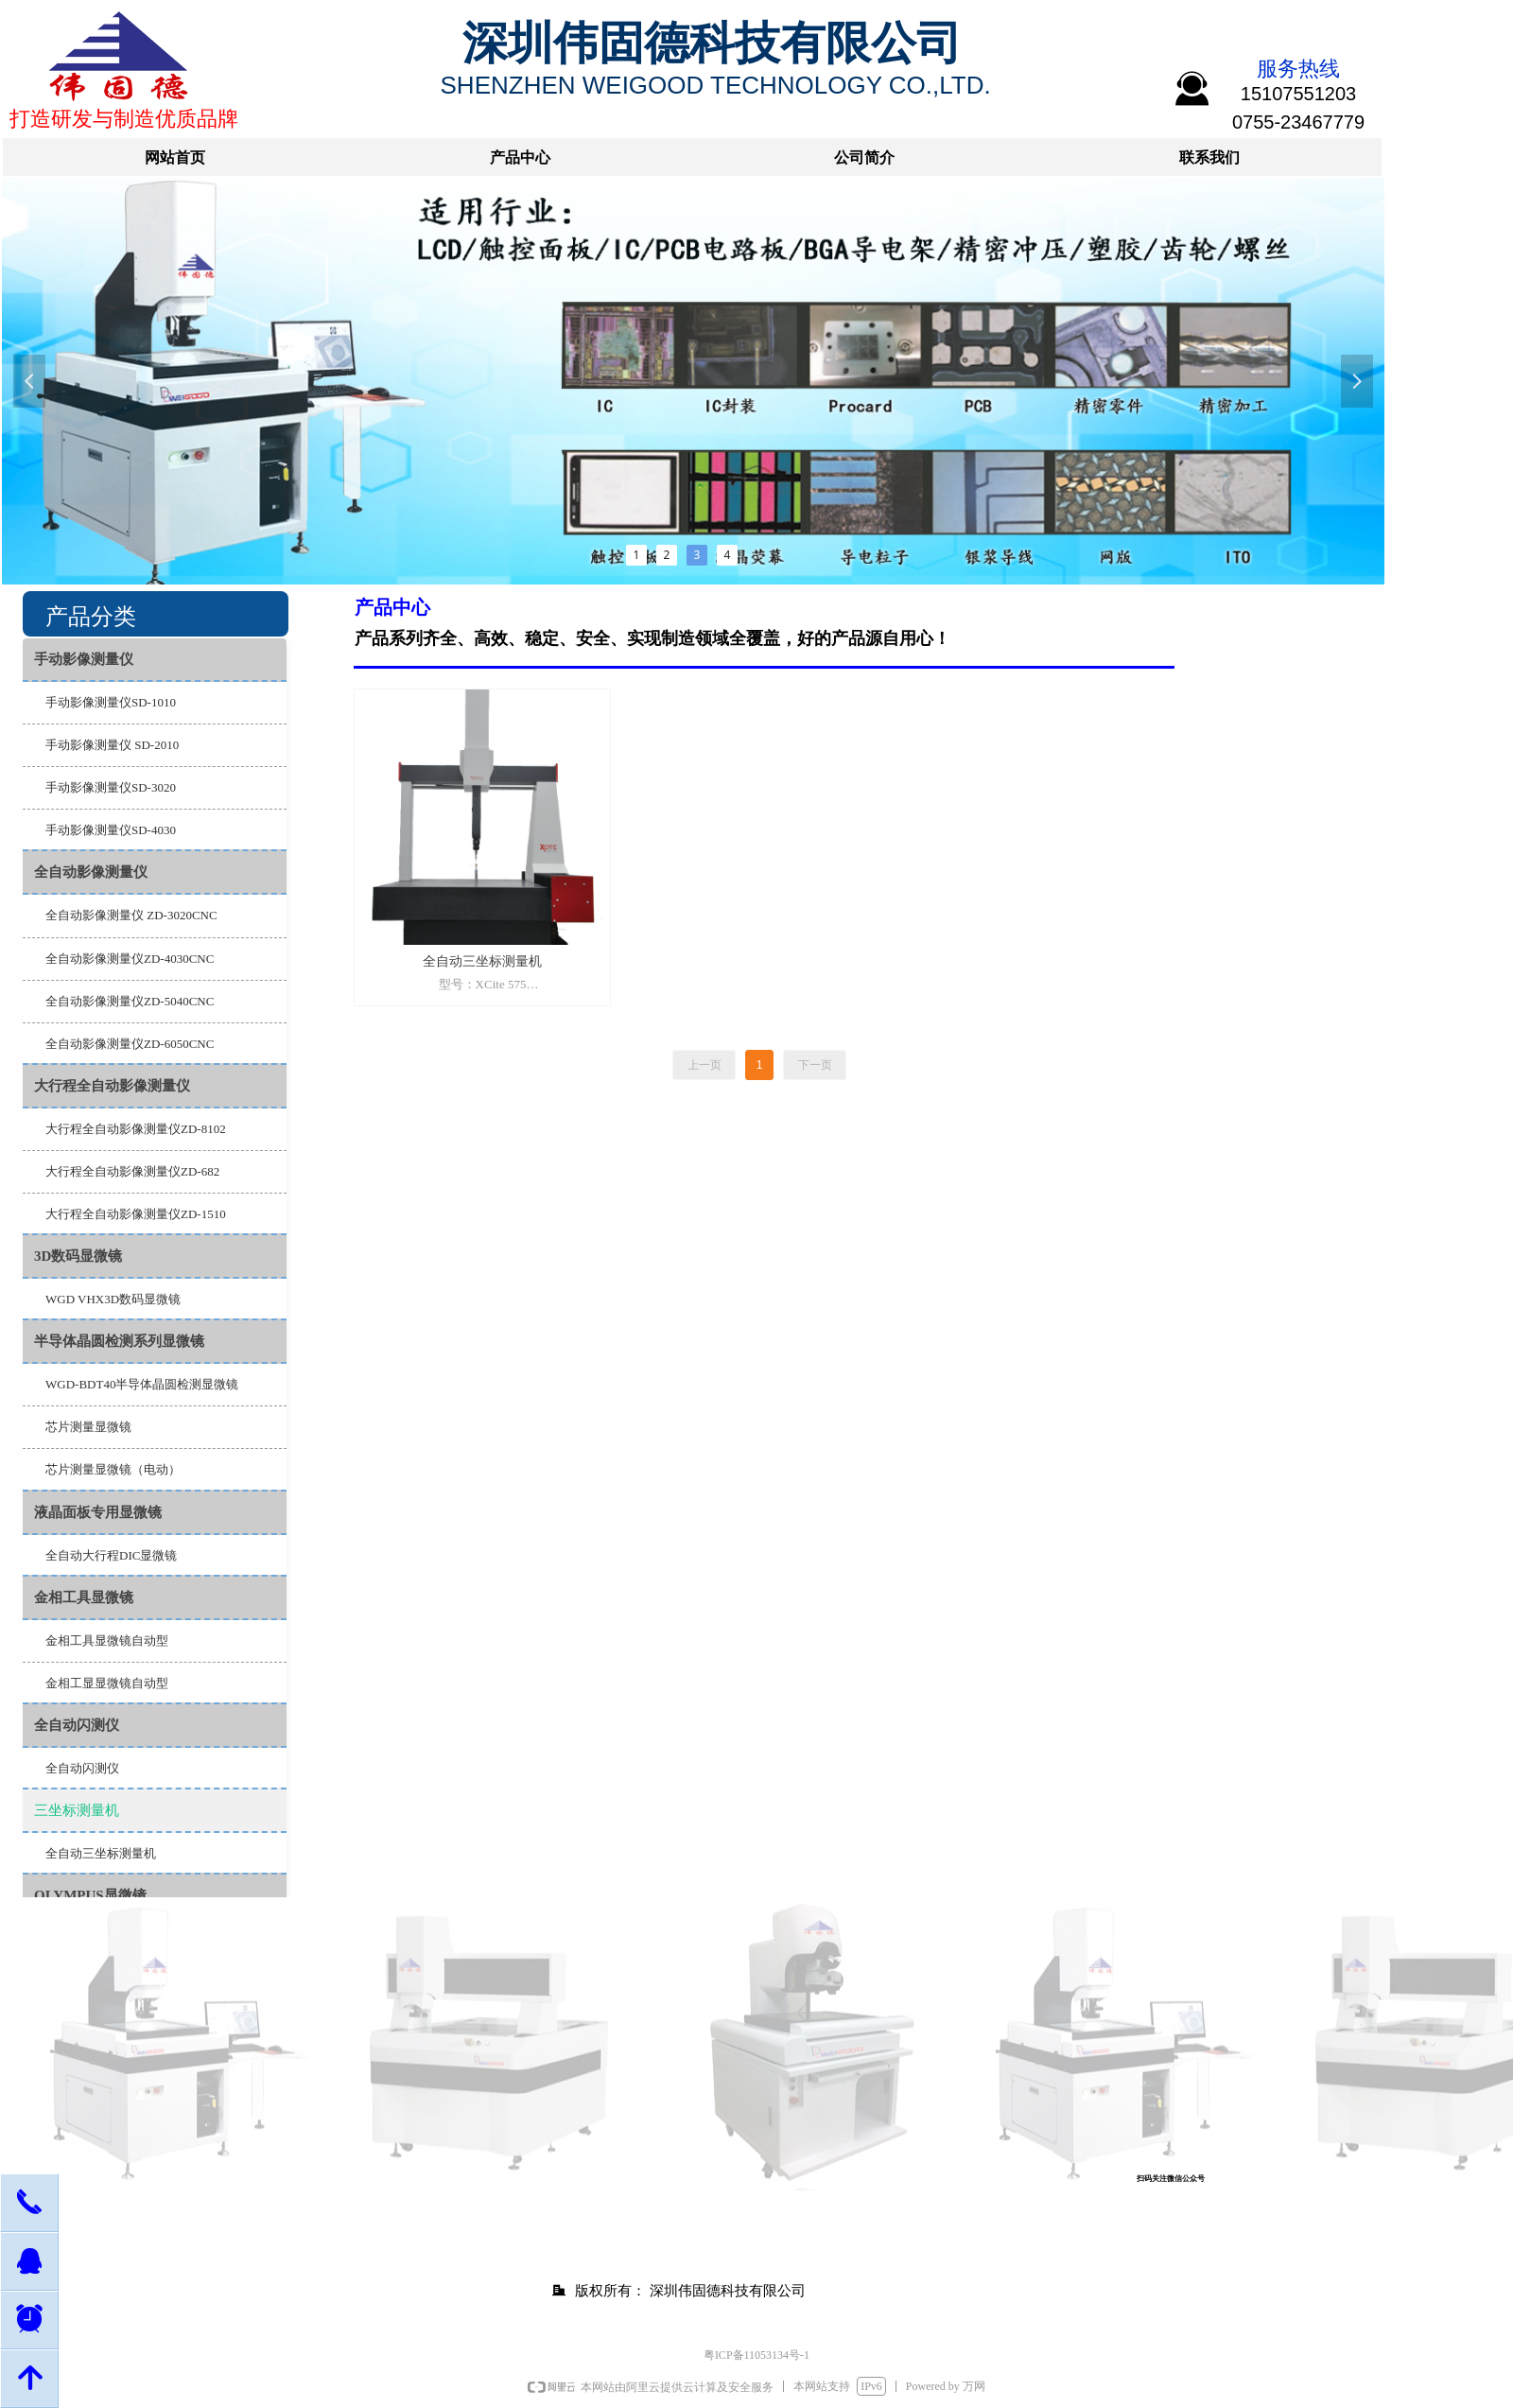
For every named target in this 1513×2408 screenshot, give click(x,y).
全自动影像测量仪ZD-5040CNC (129, 1001)
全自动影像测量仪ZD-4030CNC (129, 958)
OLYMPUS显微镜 (90, 1895)
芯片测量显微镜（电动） (113, 1469)
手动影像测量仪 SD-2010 (112, 745)
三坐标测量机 (76, 1810)
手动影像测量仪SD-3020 (110, 787)
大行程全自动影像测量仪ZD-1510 (135, 1214)
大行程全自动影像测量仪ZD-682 (132, 1171)
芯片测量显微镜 (88, 1427)
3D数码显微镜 (78, 1256)
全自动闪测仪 (76, 1725)
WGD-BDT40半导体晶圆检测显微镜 (141, 1384)
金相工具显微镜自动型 (106, 1640)
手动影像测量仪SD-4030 (110, 830)
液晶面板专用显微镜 (98, 1512)
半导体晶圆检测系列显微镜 (119, 1341)
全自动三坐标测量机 (100, 1853)
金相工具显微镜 (83, 1597)
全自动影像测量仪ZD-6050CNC (129, 1044)
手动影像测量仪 (83, 659)
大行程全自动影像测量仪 (112, 1085)
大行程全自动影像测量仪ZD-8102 (135, 1129)
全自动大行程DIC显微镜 (111, 1555)
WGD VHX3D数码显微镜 (113, 1299)
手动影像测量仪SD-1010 (110, 702)
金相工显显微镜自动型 (106, 1683)
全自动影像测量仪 (91, 872)
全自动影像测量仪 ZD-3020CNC (131, 915)
